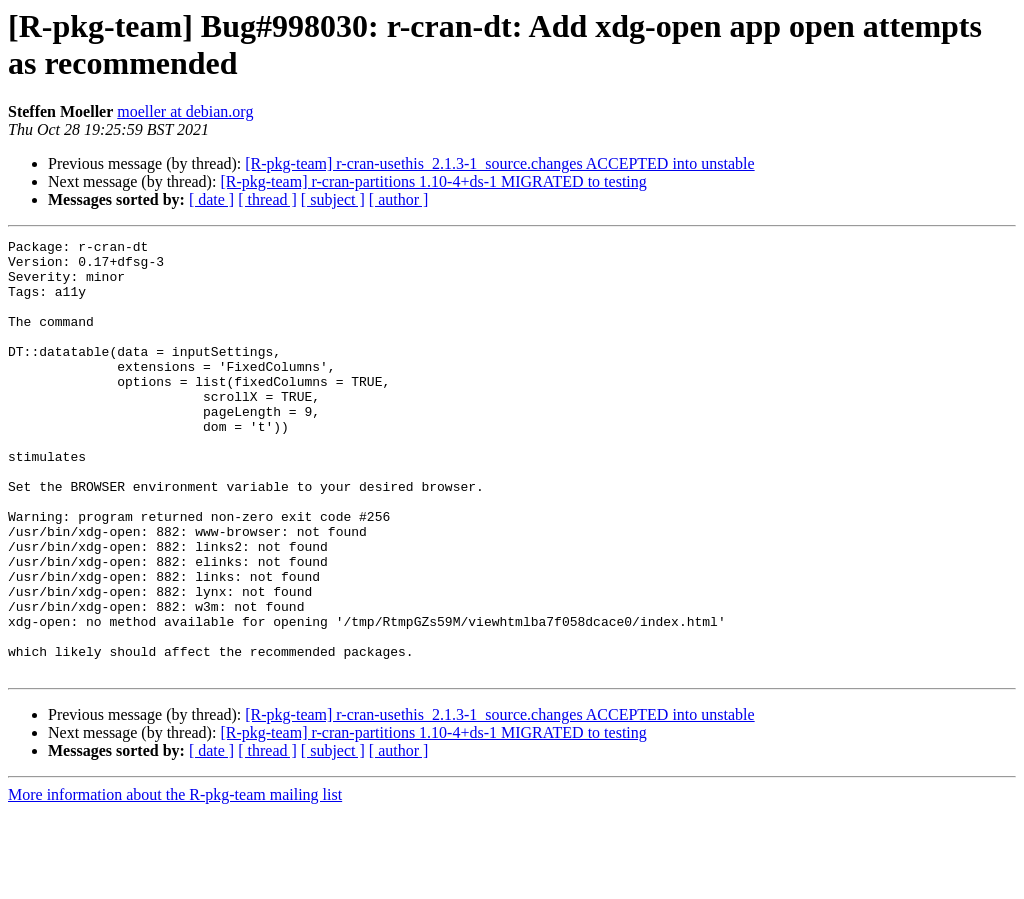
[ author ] (399, 199)
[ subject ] (333, 199)
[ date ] (211, 199)
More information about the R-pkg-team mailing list (175, 881)
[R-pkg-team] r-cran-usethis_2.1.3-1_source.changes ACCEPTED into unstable (499, 163)
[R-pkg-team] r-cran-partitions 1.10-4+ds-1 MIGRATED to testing (433, 181)
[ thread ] (267, 199)
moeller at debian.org (185, 111)
